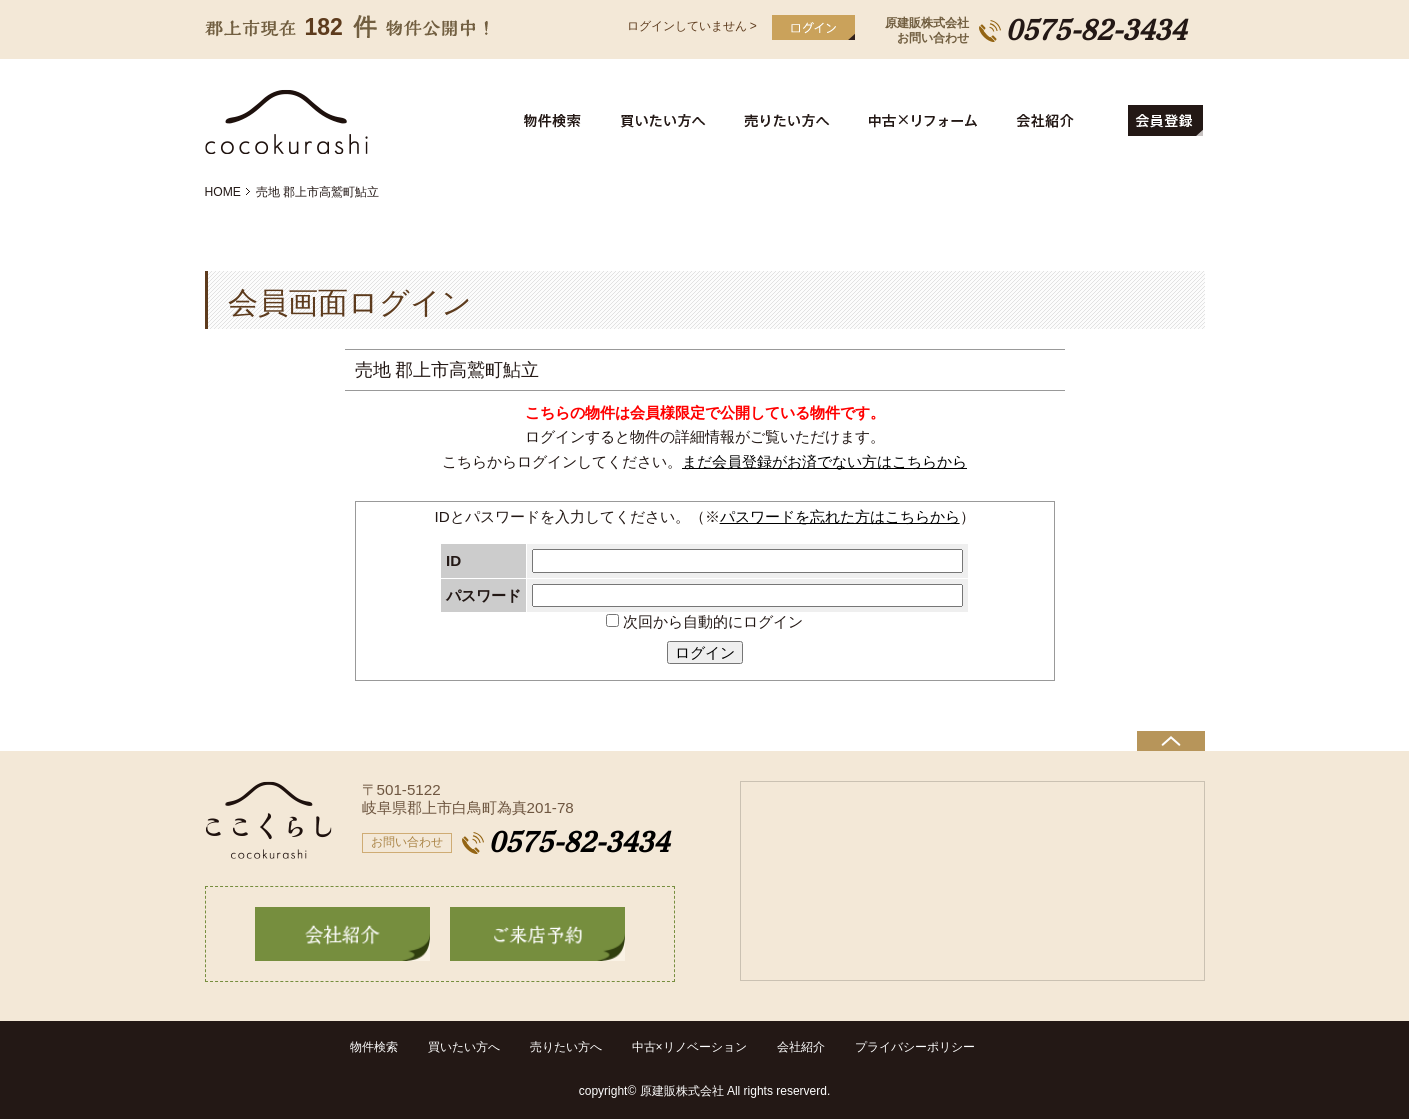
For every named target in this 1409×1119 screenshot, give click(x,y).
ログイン (705, 652)
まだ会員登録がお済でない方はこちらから (824, 461)
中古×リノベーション (689, 1047)
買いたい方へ (666, 121)
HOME (223, 192)
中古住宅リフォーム (926, 121)
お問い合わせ (407, 842)
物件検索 (564, 121)
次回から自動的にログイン (704, 621)
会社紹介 (1063, 121)
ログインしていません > (692, 26)
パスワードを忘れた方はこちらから (840, 516)
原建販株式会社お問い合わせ (927, 30)
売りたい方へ (791, 121)
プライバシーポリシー (915, 1047)
